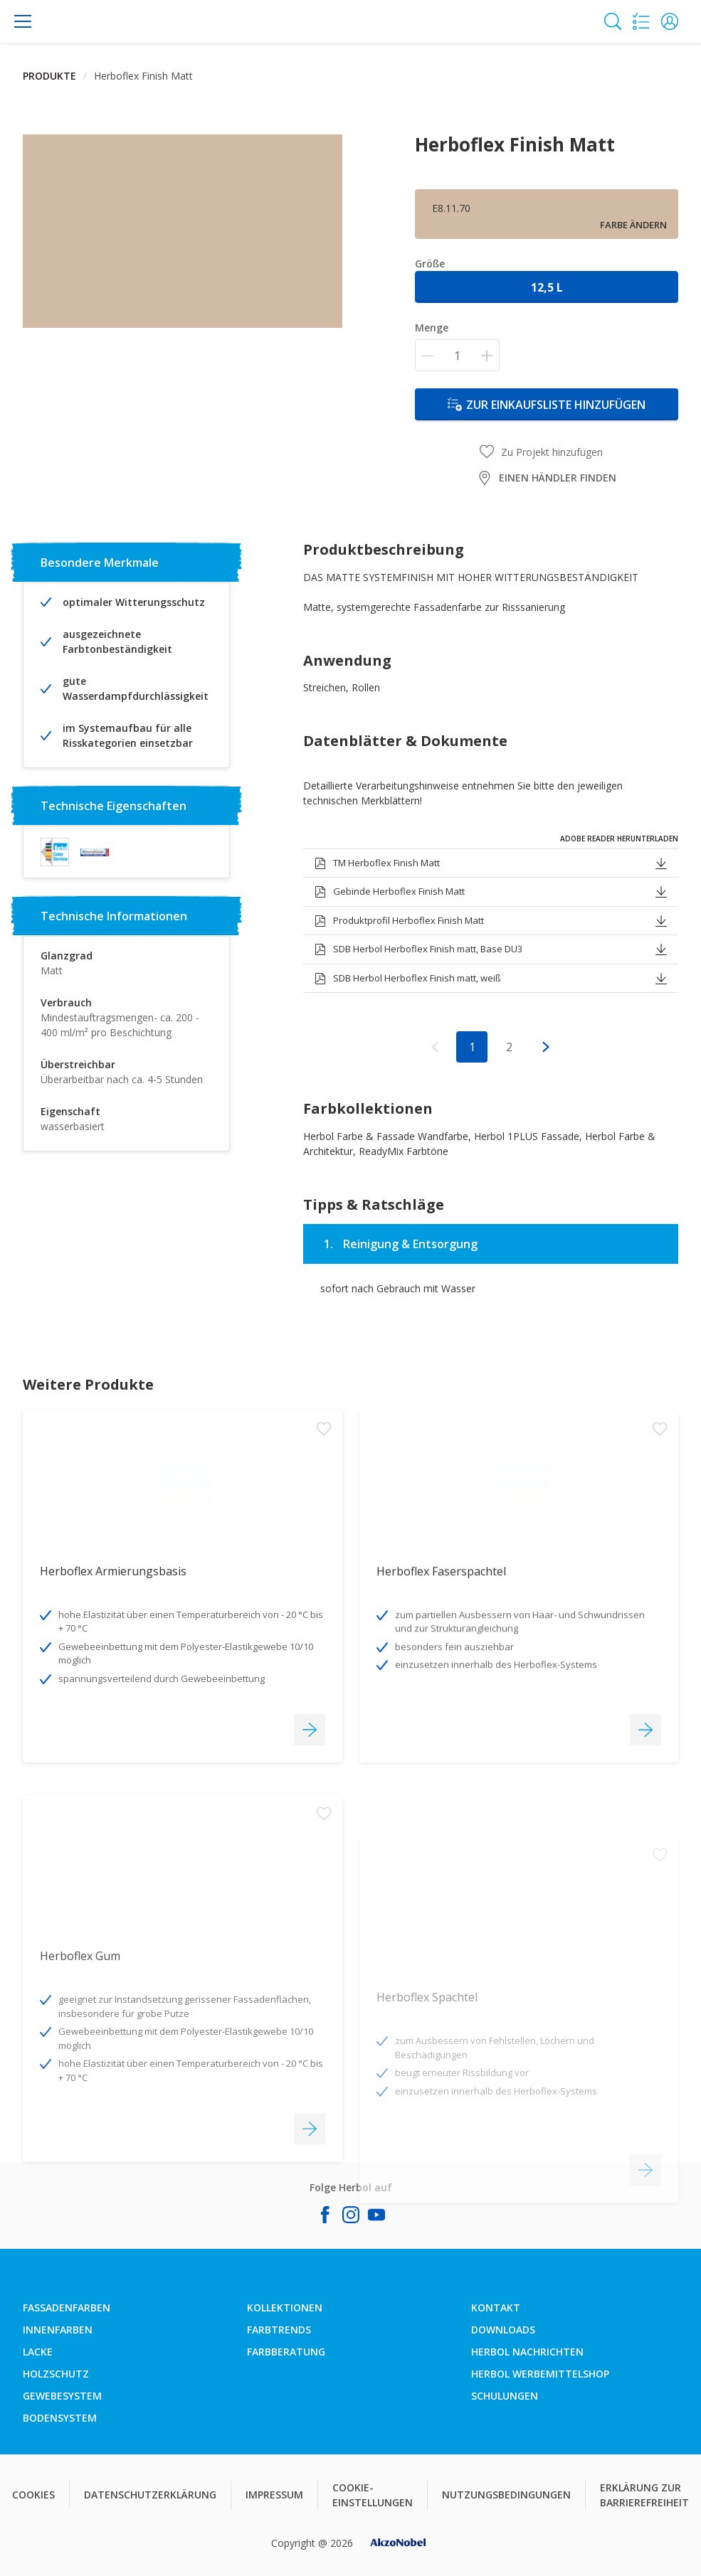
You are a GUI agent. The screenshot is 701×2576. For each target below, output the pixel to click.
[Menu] (22, 21)
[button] (669, 21)
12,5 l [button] (547, 287)
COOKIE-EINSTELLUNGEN (372, 2495)
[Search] (612, 21)
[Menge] (457, 355)
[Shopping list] (641, 21)
